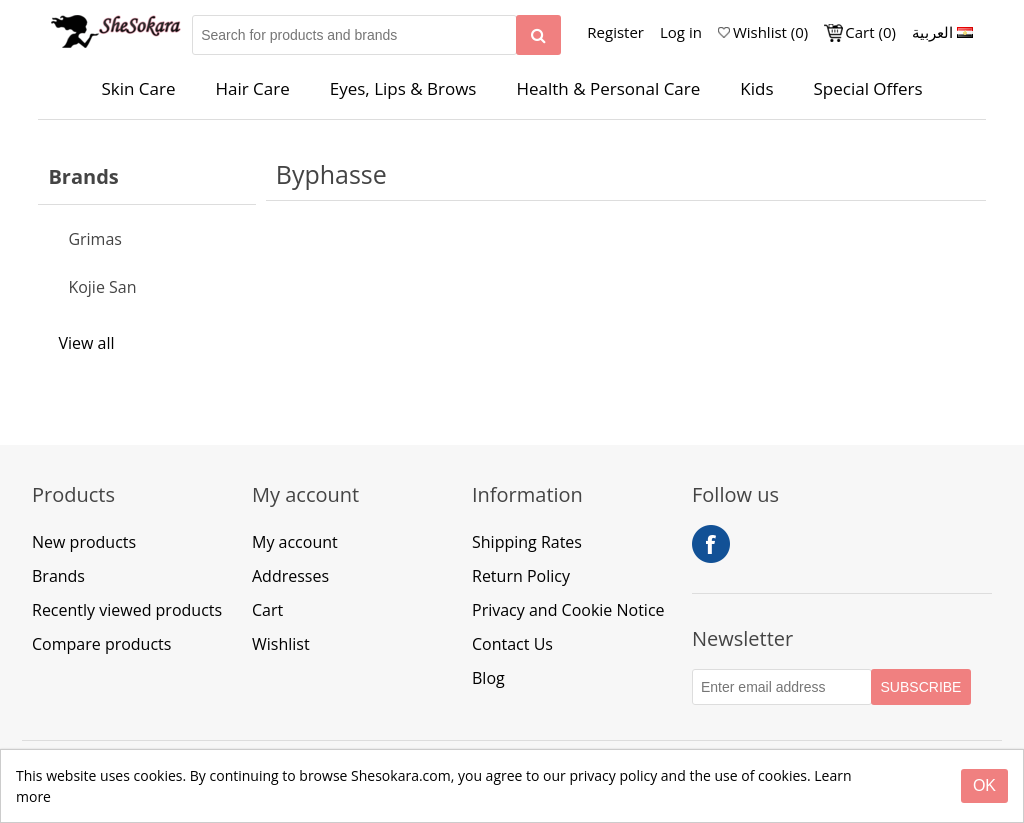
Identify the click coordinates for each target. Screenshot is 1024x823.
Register (615, 32)
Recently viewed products (127, 610)
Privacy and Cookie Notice (568, 610)
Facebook (711, 544)
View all (86, 343)
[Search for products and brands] (354, 35)
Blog (488, 678)
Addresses (290, 576)
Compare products (101, 644)
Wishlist (281, 644)
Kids (756, 89)
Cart (267, 610)
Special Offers (867, 89)
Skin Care (138, 89)
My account (295, 542)
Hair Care (252, 89)
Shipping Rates (527, 542)
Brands (58, 576)
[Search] (538, 35)
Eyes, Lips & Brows (403, 89)
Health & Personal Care (608, 89)
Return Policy (521, 576)
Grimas (95, 239)
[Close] (984, 786)
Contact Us (512, 644)
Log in (681, 32)
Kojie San (102, 287)
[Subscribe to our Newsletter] (782, 687)
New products (84, 542)
